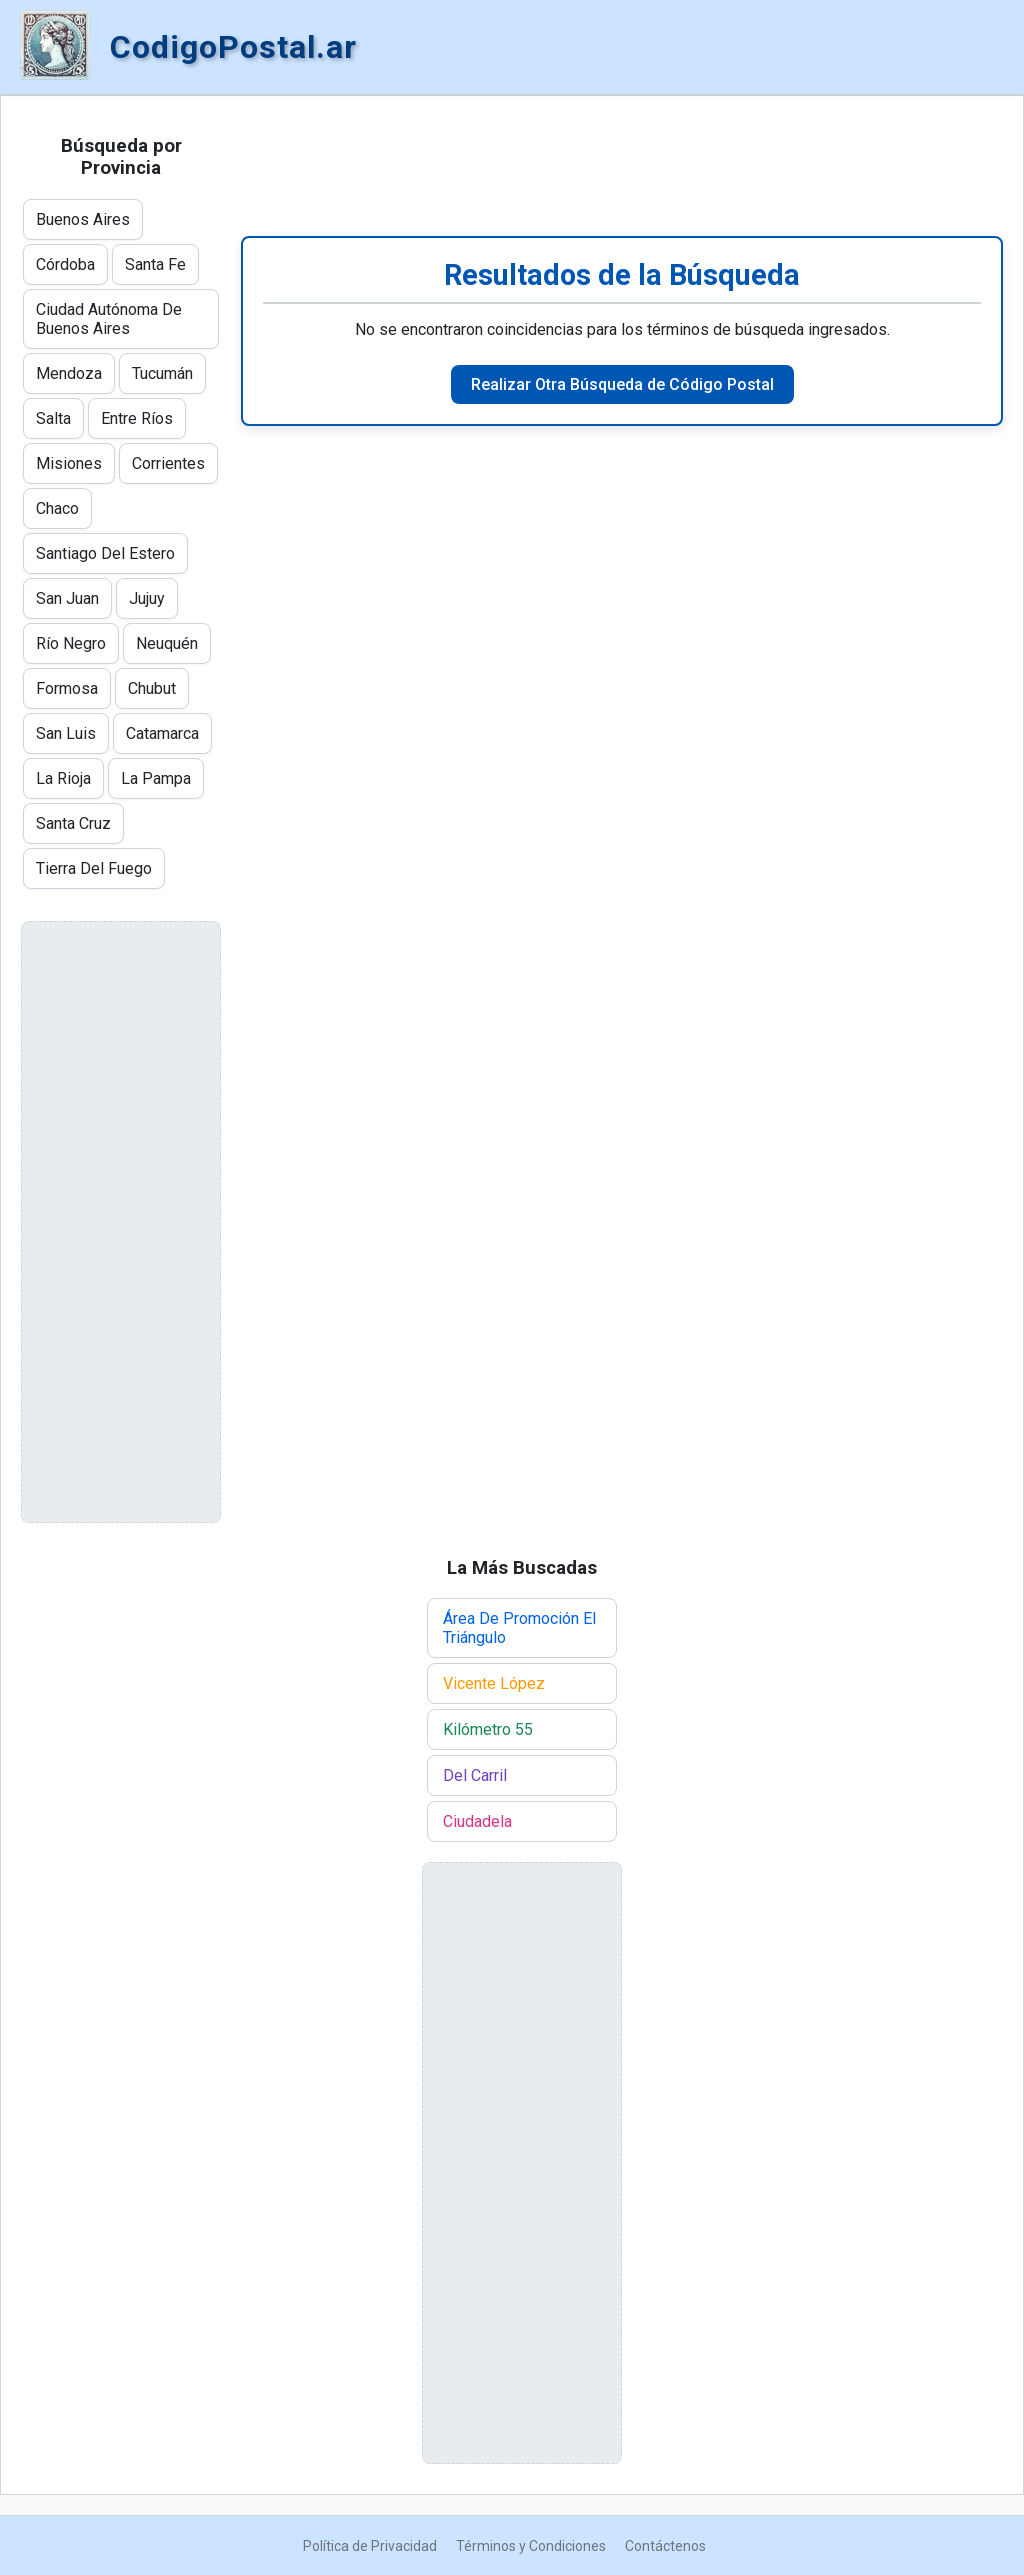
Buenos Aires (83, 219)
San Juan (67, 598)
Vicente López (494, 1683)
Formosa (67, 688)
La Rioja (63, 778)
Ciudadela (477, 1821)
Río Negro (71, 643)
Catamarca (162, 733)
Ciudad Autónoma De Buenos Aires (109, 319)
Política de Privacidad (370, 2546)
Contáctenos (665, 2546)
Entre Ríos (137, 418)
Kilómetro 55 (488, 1729)
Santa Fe (155, 264)
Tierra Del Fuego (94, 868)
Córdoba (65, 264)
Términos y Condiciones (531, 2546)
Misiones (69, 463)
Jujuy (147, 598)
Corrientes (168, 463)
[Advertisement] (622, 166)
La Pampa (156, 778)
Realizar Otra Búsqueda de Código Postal (622, 384)
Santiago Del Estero (105, 553)
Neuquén (167, 643)
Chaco (57, 508)
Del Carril (475, 1775)
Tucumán (162, 373)
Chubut (152, 688)
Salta (53, 418)
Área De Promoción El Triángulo (519, 1628)
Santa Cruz (73, 823)
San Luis (66, 733)
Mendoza (69, 373)
